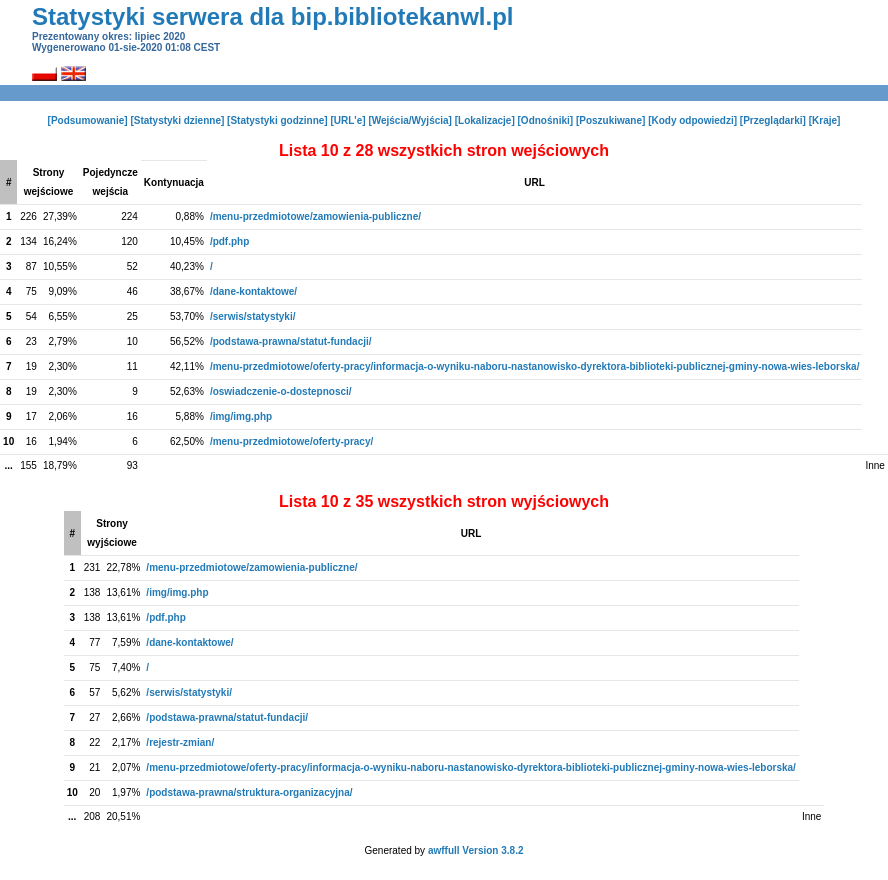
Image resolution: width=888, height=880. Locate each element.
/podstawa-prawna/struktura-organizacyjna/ (249, 792)
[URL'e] (347, 120)
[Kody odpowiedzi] (692, 120)
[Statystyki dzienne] (177, 120)
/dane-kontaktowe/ (253, 291)
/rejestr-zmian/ (180, 742)
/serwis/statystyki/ (253, 316)
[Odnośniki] (546, 120)
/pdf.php (229, 241)
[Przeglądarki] (773, 120)
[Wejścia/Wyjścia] (410, 120)
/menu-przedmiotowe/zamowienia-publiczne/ (315, 216)
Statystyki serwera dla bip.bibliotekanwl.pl (272, 16)
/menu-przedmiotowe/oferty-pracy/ (291, 441)
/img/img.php (241, 416)
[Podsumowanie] (88, 120)
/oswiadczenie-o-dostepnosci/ (281, 391)
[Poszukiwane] (610, 120)
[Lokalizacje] (485, 120)
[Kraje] (825, 120)
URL (534, 182)
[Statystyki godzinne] (277, 120)
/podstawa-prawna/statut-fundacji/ (291, 341)
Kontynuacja (174, 182)
